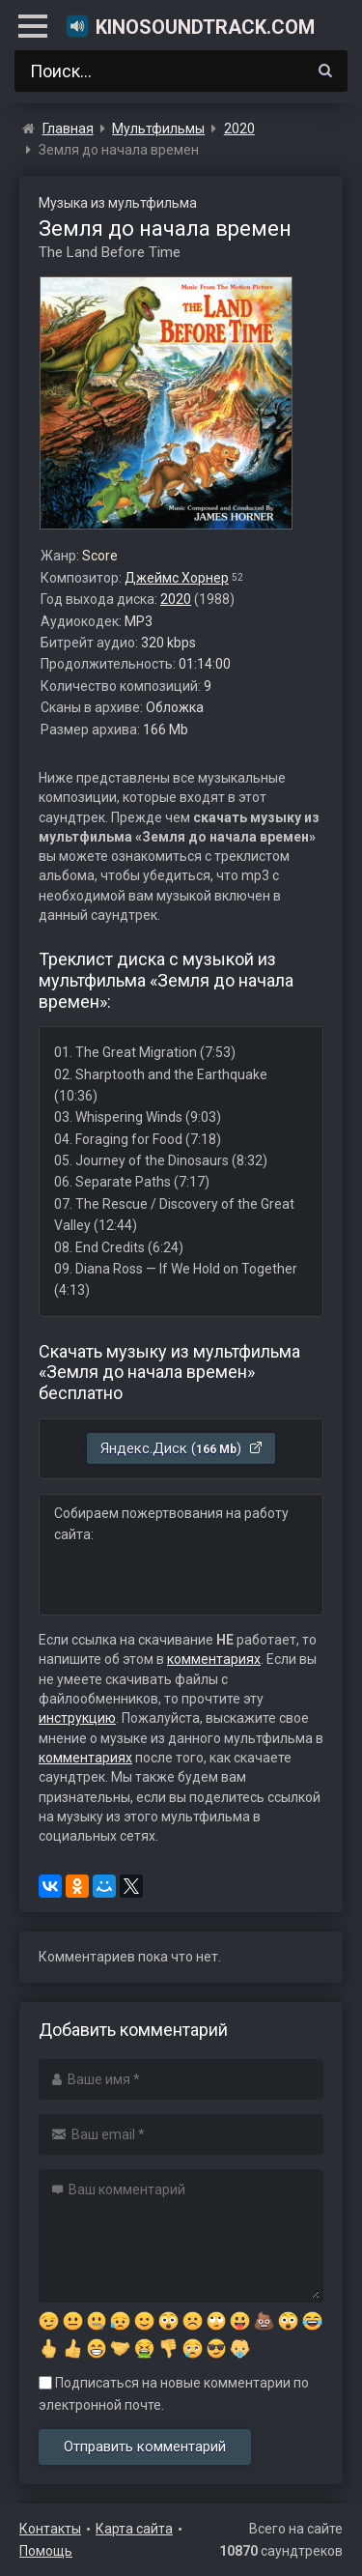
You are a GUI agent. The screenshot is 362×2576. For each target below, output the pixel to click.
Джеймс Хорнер (177, 578)
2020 (175, 599)
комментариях (214, 1659)
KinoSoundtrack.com (190, 26)
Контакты (50, 2528)
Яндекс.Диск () (182, 1448)
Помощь (45, 2551)
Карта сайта (134, 2528)
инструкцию (77, 1718)
